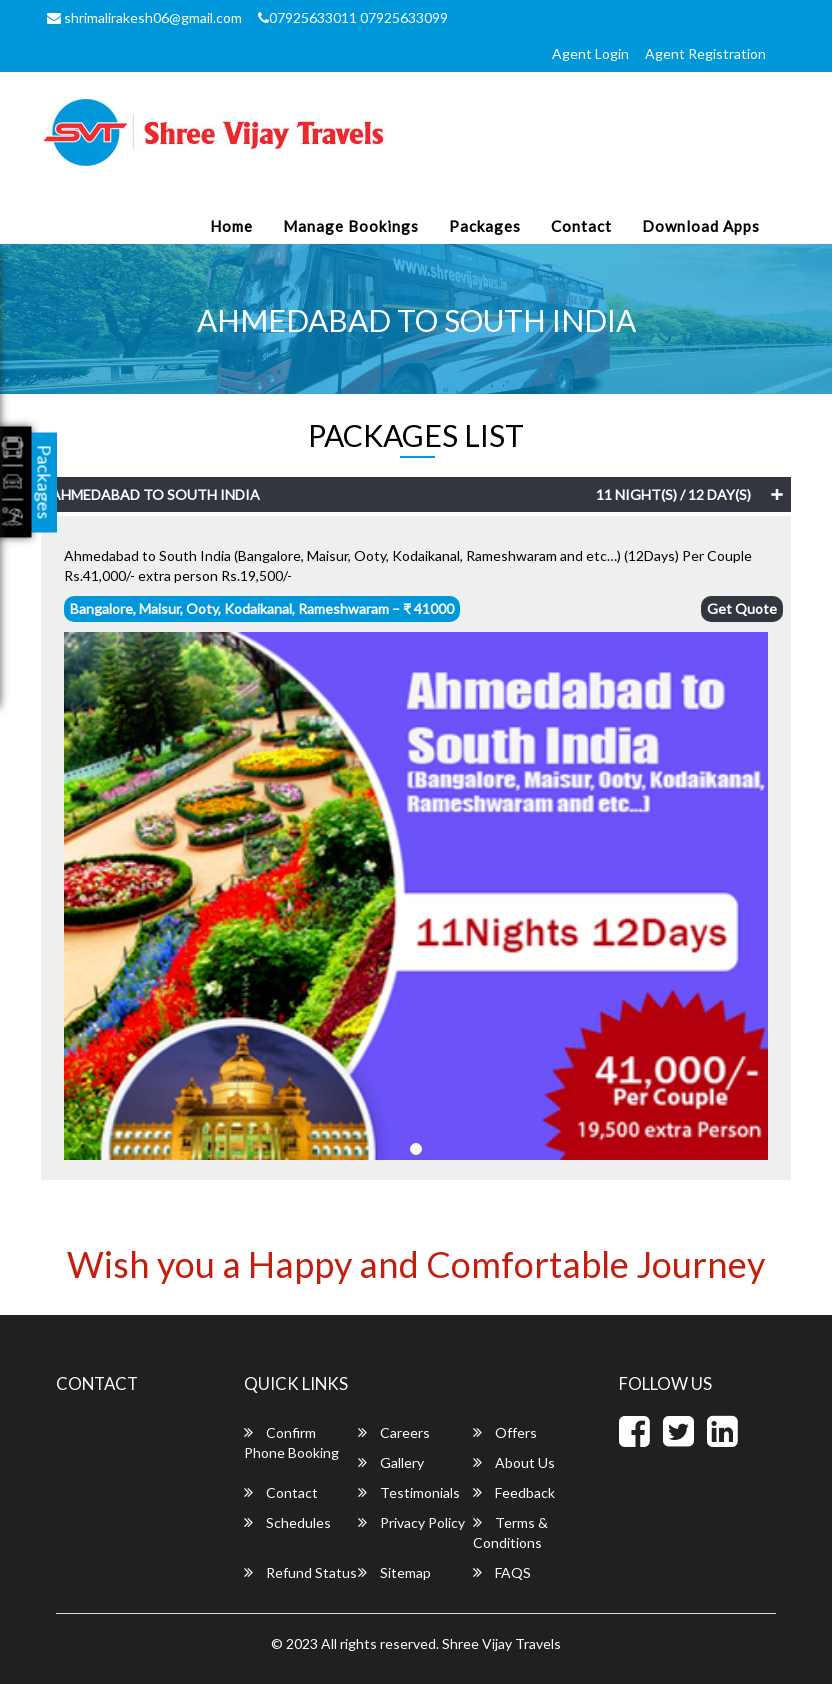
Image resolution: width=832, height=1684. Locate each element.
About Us (514, 1462)
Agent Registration (705, 53)
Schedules (287, 1522)
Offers (505, 1432)
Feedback (514, 1492)
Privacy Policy (411, 1522)
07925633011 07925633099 (353, 17)
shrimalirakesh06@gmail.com (144, 17)
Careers (394, 1432)
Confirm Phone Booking (291, 1442)
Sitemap (394, 1572)
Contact (581, 226)
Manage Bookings (351, 226)
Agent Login (590, 53)
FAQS (502, 1572)
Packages (485, 226)
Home (231, 226)
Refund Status (300, 1572)
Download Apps (701, 226)
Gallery (391, 1462)
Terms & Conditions (510, 1532)
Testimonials (409, 1492)
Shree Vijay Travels (501, 1643)
